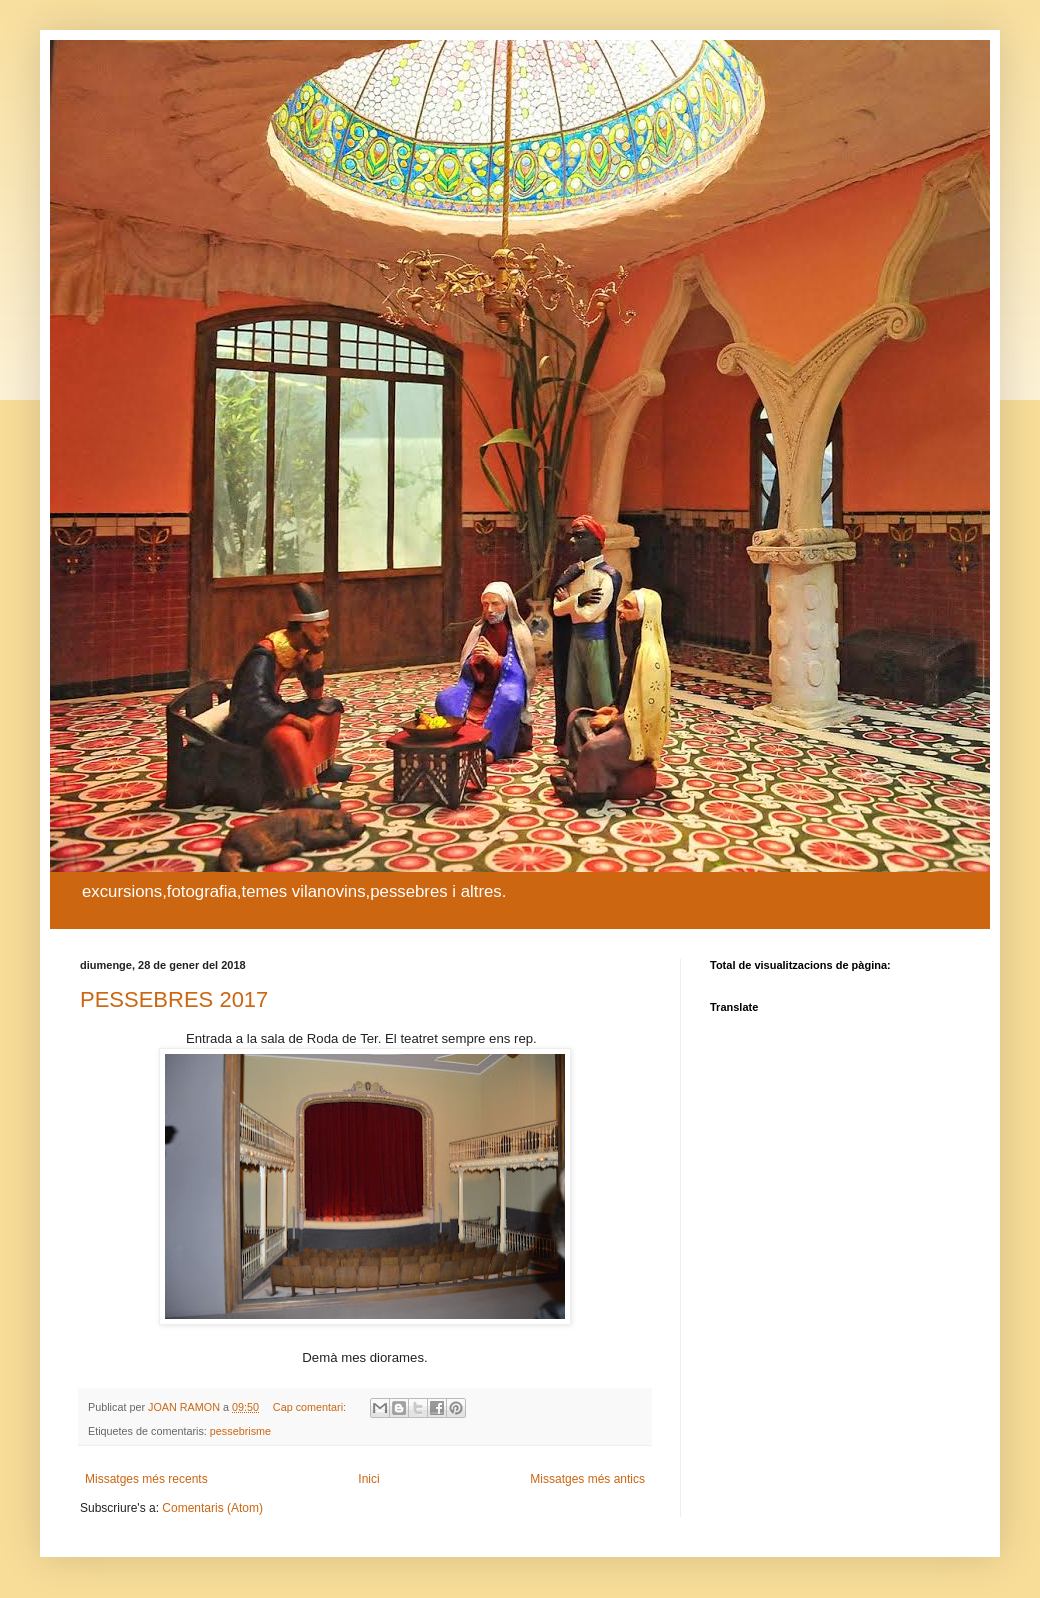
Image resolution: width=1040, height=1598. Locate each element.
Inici (368, 1479)
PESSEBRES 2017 (174, 999)
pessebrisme (240, 1431)
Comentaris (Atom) (212, 1508)
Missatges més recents (146, 1479)
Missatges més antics (587, 1479)
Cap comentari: (311, 1407)
